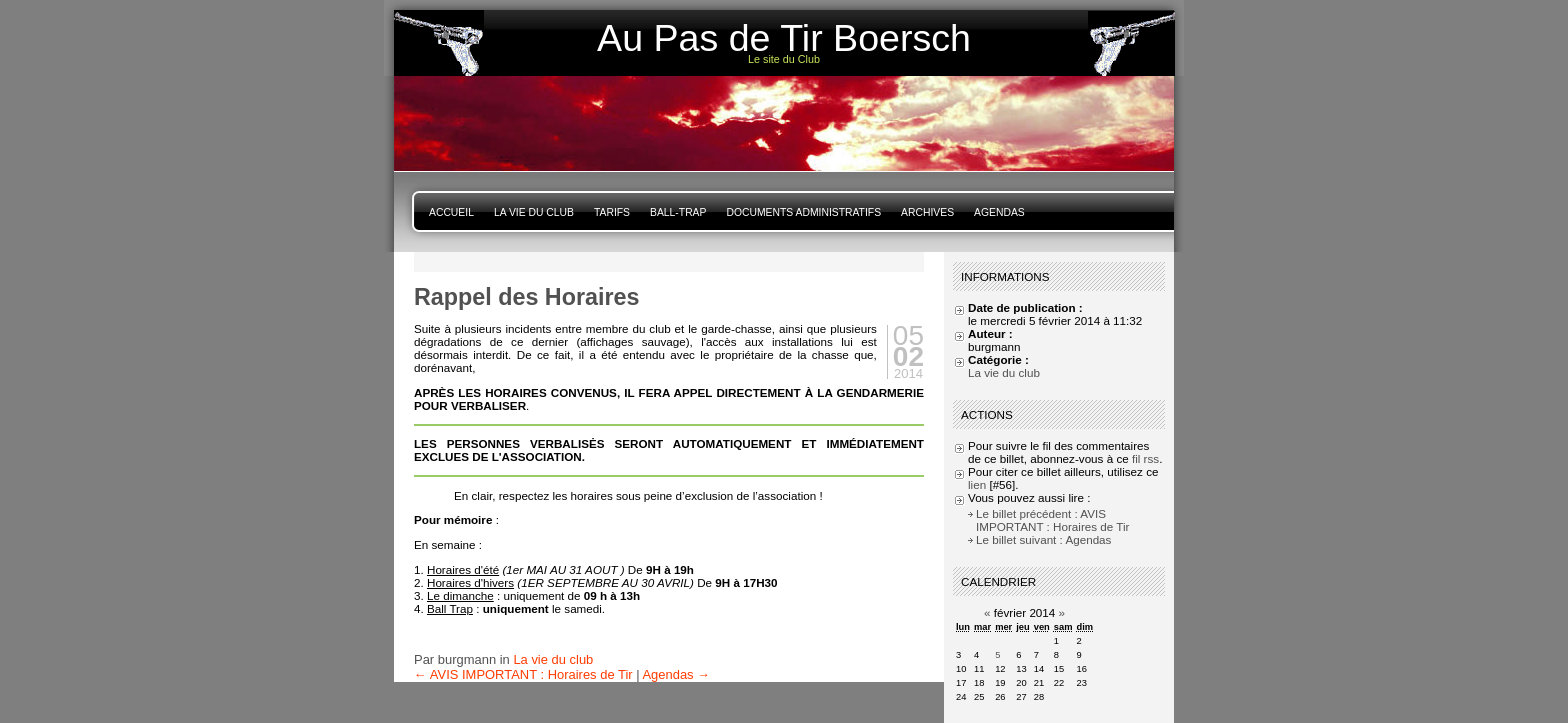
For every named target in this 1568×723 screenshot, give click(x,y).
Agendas (999, 212)
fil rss (1145, 458)
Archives (927, 212)
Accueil (451, 212)
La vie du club (534, 212)
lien (977, 484)
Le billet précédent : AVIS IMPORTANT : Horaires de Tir (1053, 520)
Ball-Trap (678, 212)
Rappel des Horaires (526, 297)
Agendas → (676, 674)
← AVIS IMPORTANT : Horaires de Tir (523, 674)
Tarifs (612, 212)
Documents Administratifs (803, 212)
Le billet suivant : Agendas (1043, 539)
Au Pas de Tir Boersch (784, 38)
